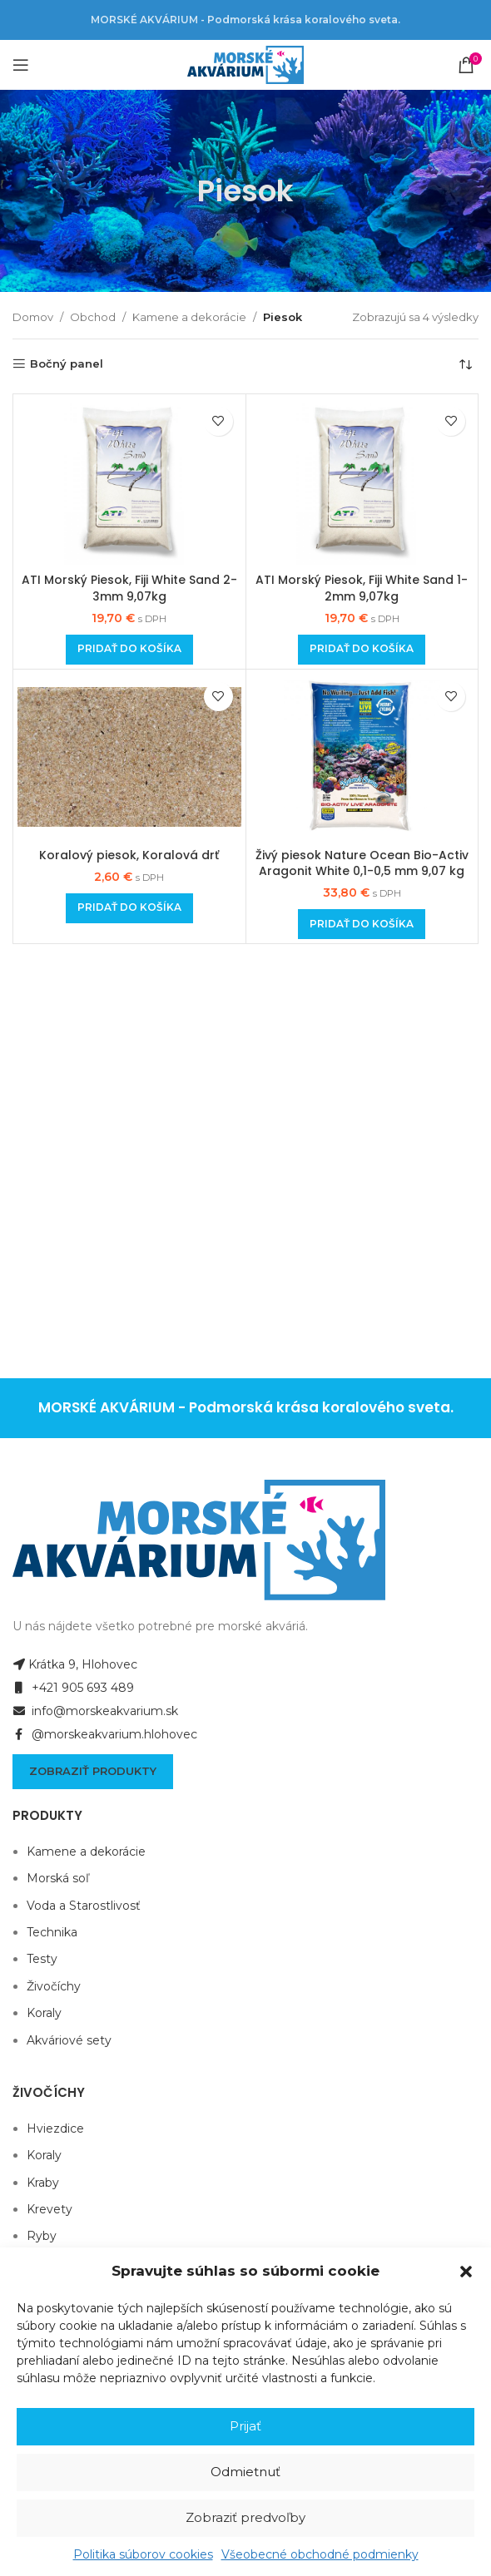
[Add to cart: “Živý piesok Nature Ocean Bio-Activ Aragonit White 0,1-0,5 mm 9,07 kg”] (361, 924)
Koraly (44, 2012)
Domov (32, 317)
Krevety (49, 2209)
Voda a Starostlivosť (84, 1905)
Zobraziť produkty (92, 1770)
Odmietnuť (245, 2472)
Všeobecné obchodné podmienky (320, 2554)
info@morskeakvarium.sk (95, 1710)
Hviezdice (55, 2128)
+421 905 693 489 (73, 1687)
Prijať (245, 2426)
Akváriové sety (69, 2040)
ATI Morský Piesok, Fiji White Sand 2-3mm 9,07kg (129, 588)
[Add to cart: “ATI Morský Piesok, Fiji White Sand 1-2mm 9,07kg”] (361, 650)
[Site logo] (245, 64)
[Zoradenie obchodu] (466, 364)
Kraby (43, 2182)
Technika (52, 1932)
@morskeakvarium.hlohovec (104, 1734)
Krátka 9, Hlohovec (74, 1664)
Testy (42, 1958)
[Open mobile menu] (20, 65)
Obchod (93, 317)
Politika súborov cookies (143, 2554)
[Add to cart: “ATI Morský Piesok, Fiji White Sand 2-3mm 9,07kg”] (129, 650)
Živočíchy (54, 1986)
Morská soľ (58, 1878)
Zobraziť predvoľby (245, 2517)
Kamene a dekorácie (189, 317)
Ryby (42, 2235)
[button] (466, 2271)
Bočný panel (66, 364)
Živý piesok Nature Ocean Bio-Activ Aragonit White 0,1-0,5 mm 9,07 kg (362, 863)
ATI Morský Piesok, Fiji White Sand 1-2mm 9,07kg (361, 588)
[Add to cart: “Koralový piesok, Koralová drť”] (129, 908)
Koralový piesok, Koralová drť (129, 855)
